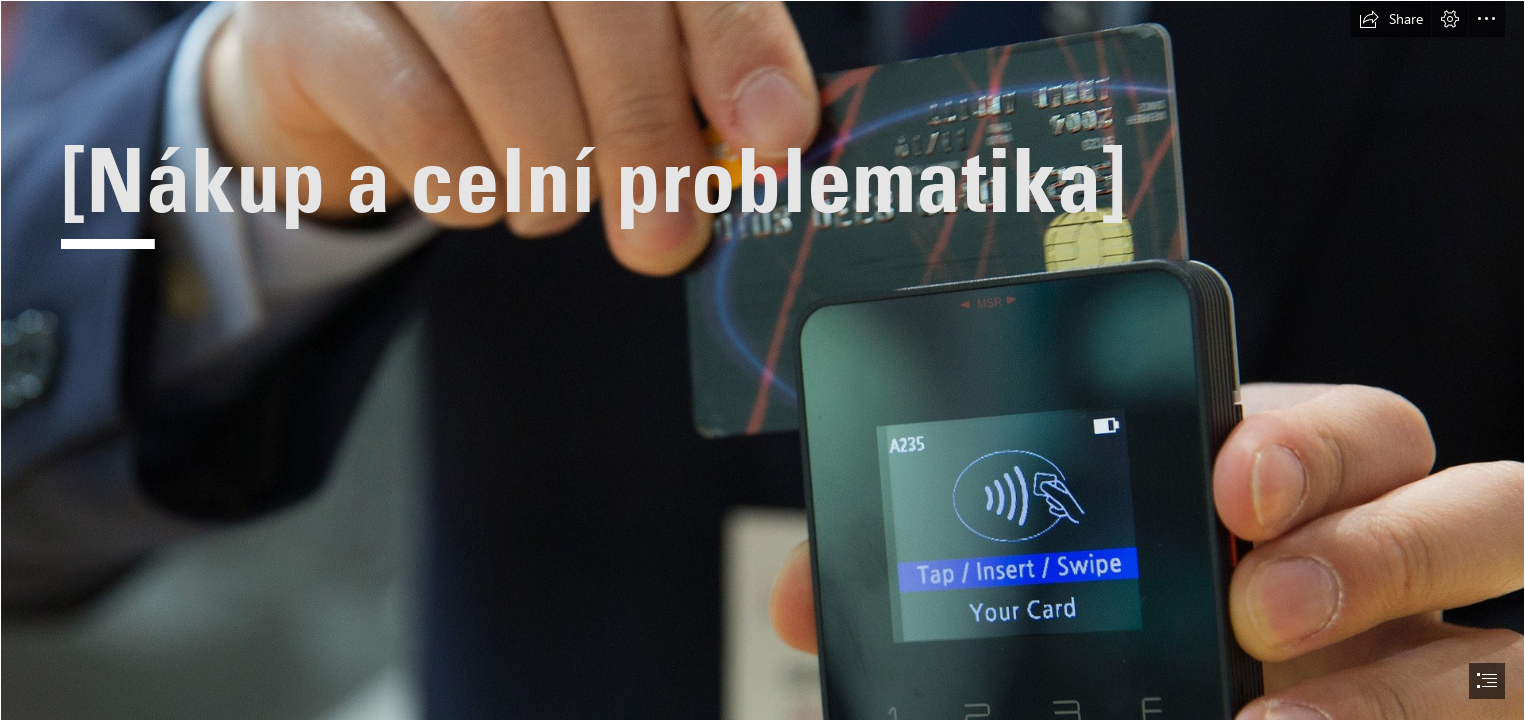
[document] (762, 360)
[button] (1391, 19)
